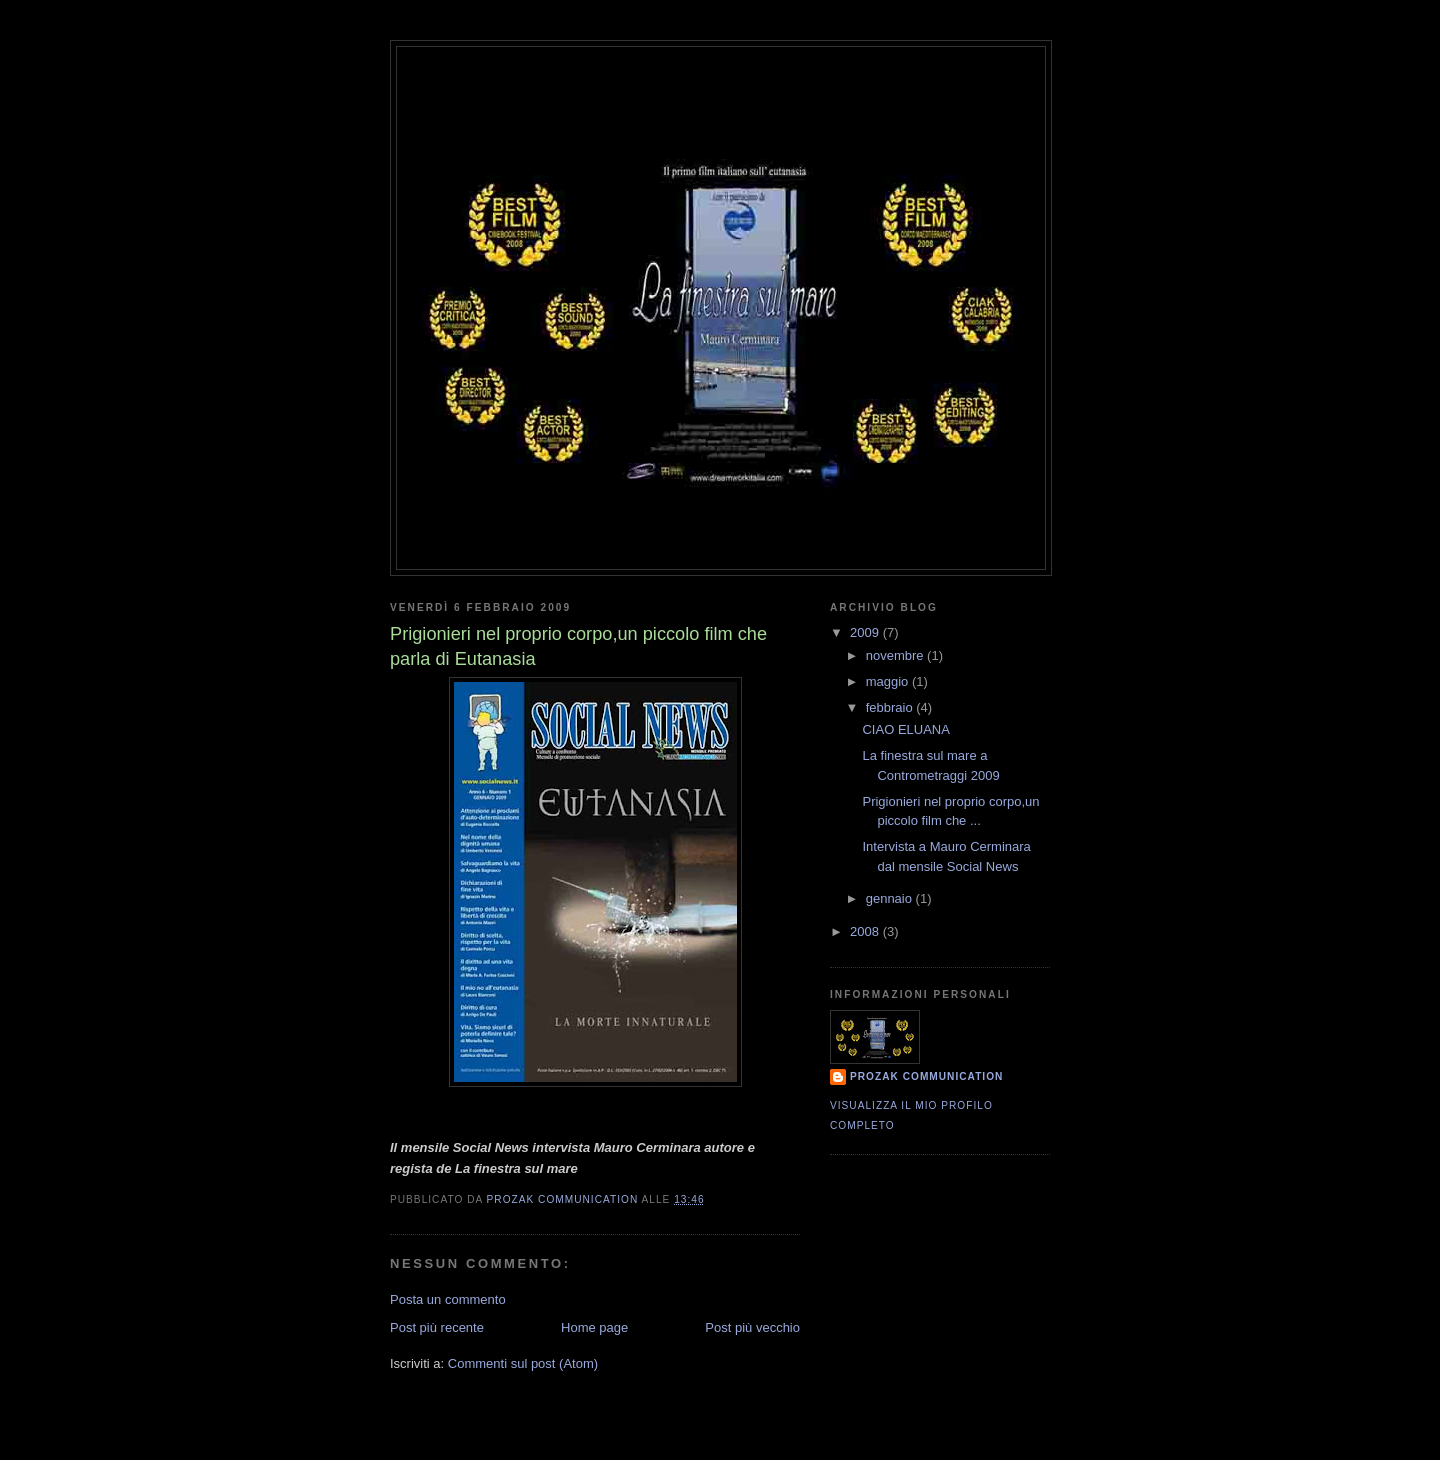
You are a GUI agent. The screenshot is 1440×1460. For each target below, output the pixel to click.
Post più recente (437, 1327)
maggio (889, 681)
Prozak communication (926, 1076)
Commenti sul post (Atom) (523, 1363)
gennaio (891, 898)
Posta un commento (448, 1299)
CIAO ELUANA (905, 729)
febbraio (891, 707)
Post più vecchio (752, 1327)
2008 (866, 931)
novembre (896, 655)
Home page (594, 1327)
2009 (866, 632)
